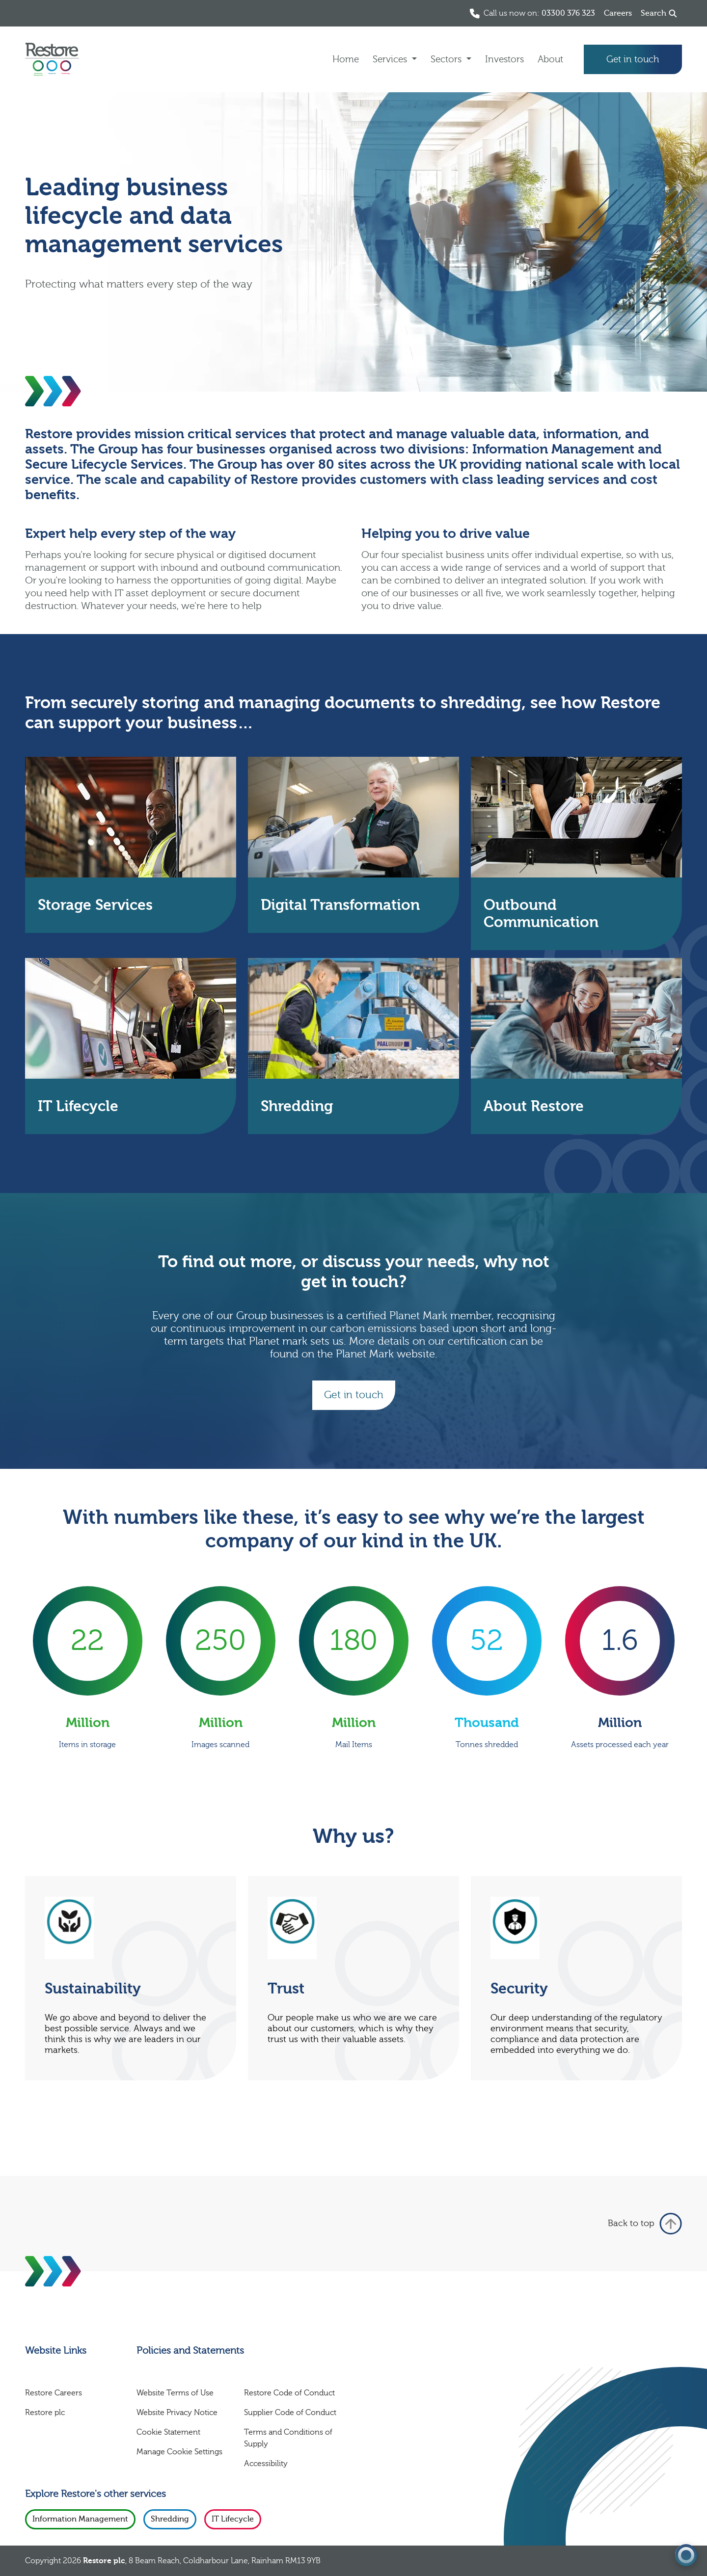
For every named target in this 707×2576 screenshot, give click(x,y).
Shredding (170, 2519)
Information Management (80, 2519)
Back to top (645, 2223)
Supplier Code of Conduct (290, 2412)
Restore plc (45, 2412)
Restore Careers (53, 2393)
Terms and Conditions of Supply (288, 2438)
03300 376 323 (568, 13)
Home (345, 59)
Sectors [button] (447, 59)
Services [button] (391, 59)
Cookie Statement (168, 2432)
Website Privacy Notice (177, 2412)
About (550, 59)
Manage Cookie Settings (179, 2451)
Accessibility (266, 2463)
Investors (504, 59)
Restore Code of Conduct (289, 2393)
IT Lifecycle (233, 2519)
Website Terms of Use (175, 2393)
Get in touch (632, 59)
